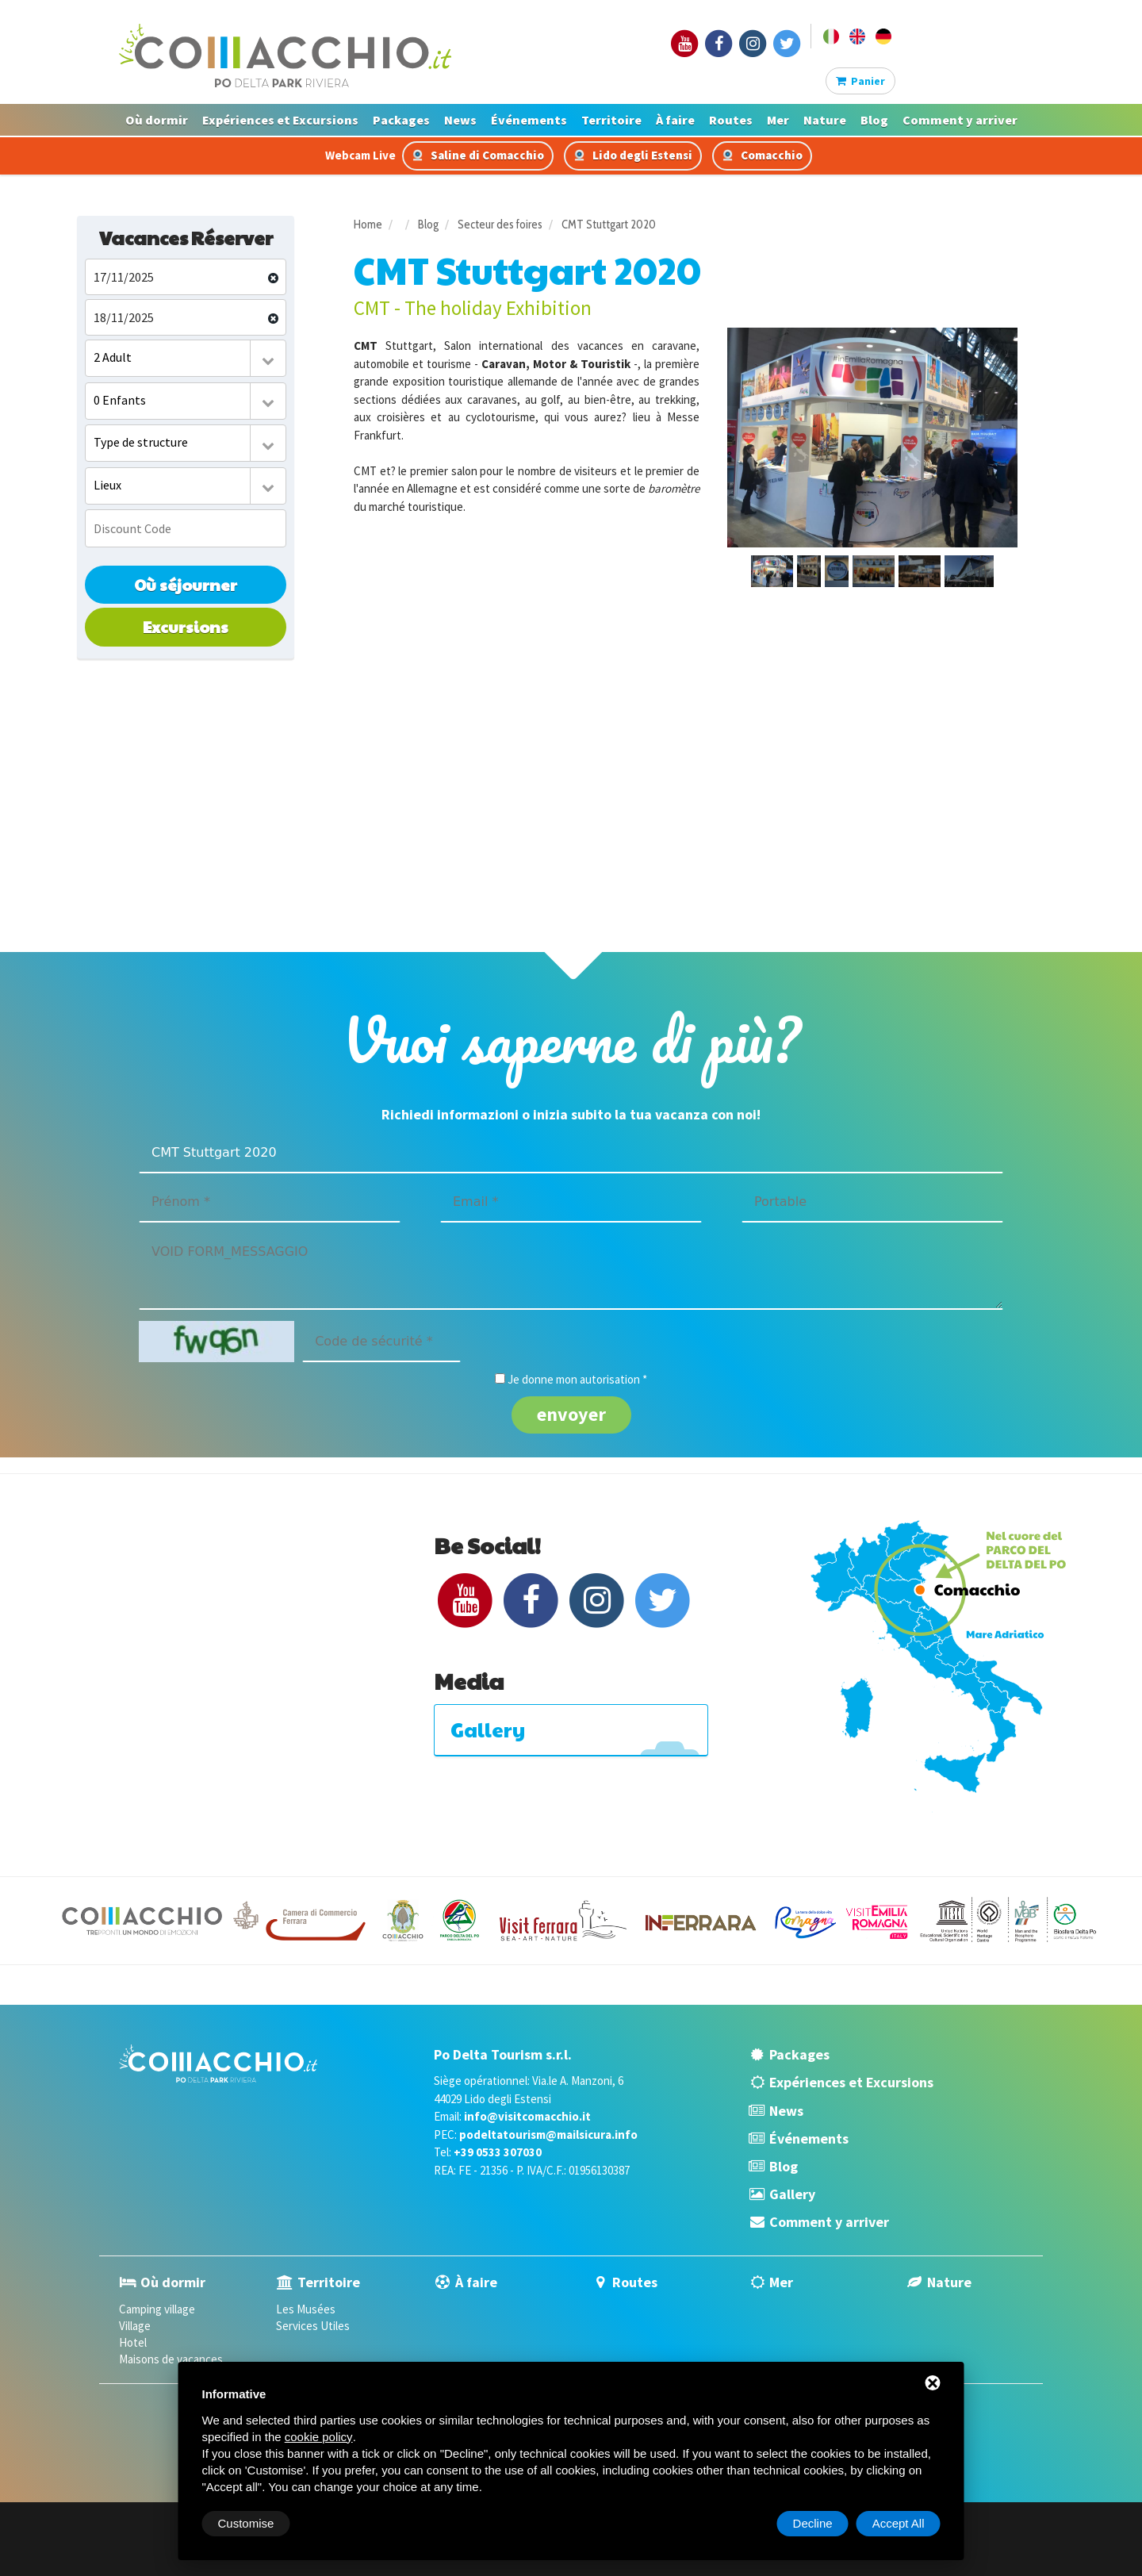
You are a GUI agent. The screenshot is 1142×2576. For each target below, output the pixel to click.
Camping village (157, 2309)
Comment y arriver (959, 120)
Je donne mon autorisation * (577, 1379)
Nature (824, 120)
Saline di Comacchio (478, 155)
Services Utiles (313, 2325)
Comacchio (762, 155)
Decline (813, 2523)
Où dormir (156, 120)
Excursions (185, 627)
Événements (529, 120)
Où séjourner (185, 585)
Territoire (611, 120)
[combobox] (185, 358)
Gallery (792, 2194)
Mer (778, 120)
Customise (246, 2523)
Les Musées (305, 2309)
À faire (675, 120)
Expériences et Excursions (280, 120)
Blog (874, 120)
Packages (401, 120)
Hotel (133, 2342)
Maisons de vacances (171, 2359)
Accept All (898, 2523)
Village (135, 2325)
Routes (731, 120)
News (460, 120)
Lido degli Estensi (632, 155)
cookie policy (319, 2437)
